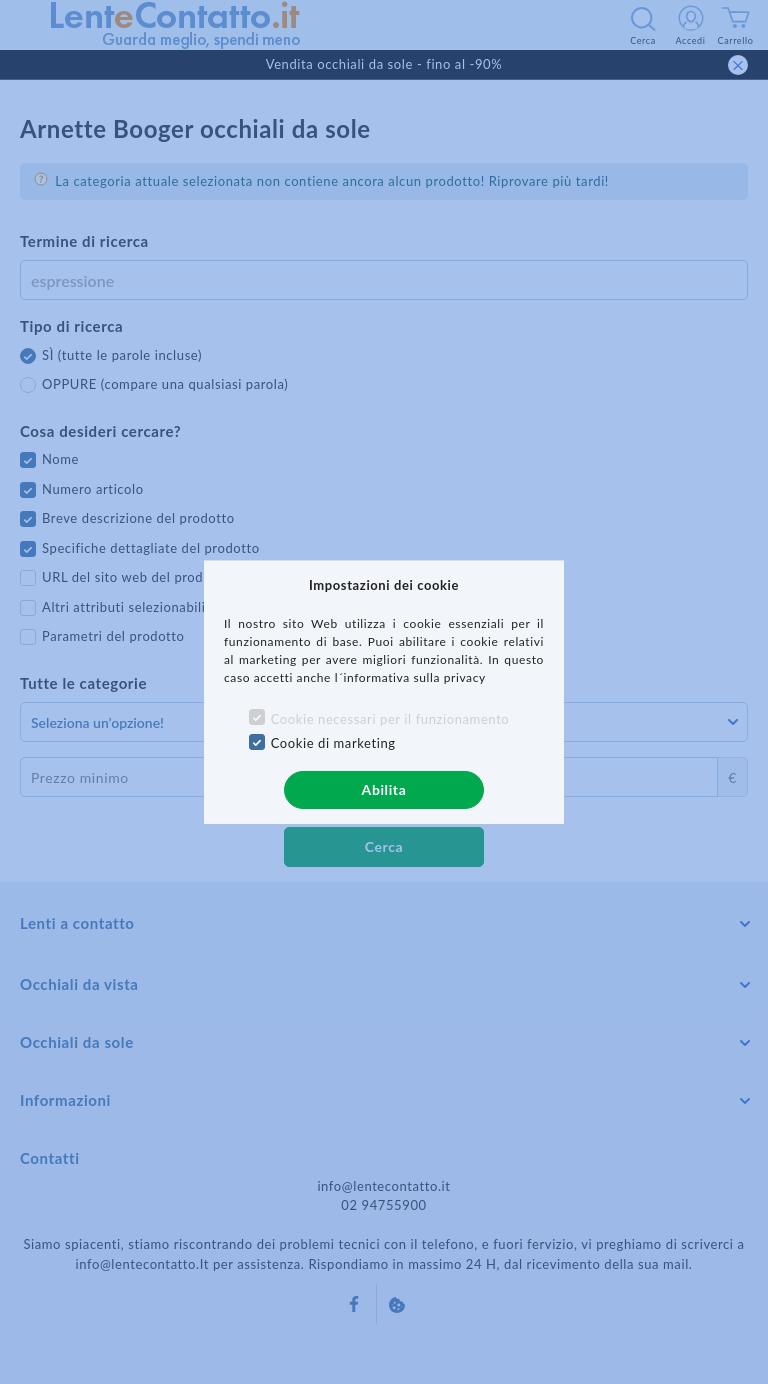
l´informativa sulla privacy (410, 677)
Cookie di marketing (333, 743)
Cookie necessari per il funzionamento (390, 719)
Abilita (384, 789)
